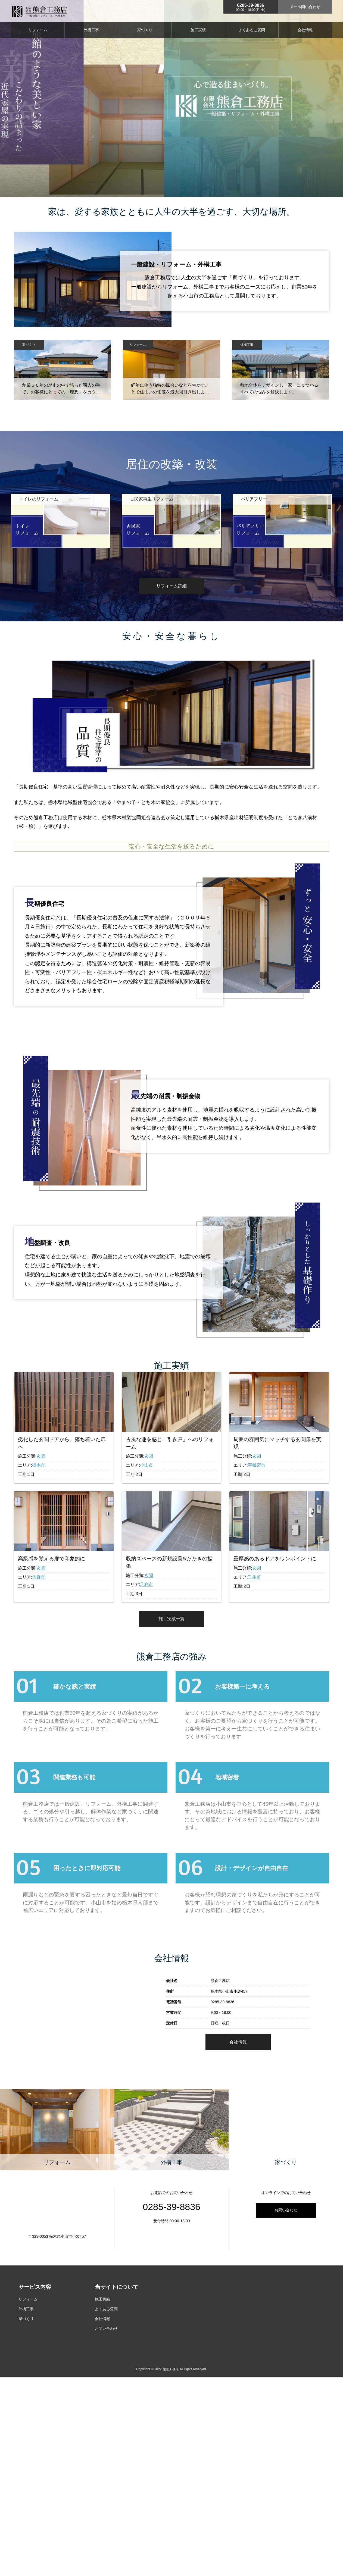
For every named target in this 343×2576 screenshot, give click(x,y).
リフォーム (37, 30)
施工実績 (198, 30)
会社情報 (305, 30)
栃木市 (38, 1465)
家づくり (144, 30)
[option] (60, 528)
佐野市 (38, 1577)
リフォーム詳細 (171, 586)
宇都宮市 (256, 1465)
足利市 (146, 1584)
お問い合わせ (286, 2225)
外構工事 (91, 30)
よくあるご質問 (251, 30)
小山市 (146, 1465)
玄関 (40, 1456)
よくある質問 (106, 2323)
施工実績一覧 (171, 1618)
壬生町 (254, 1577)
